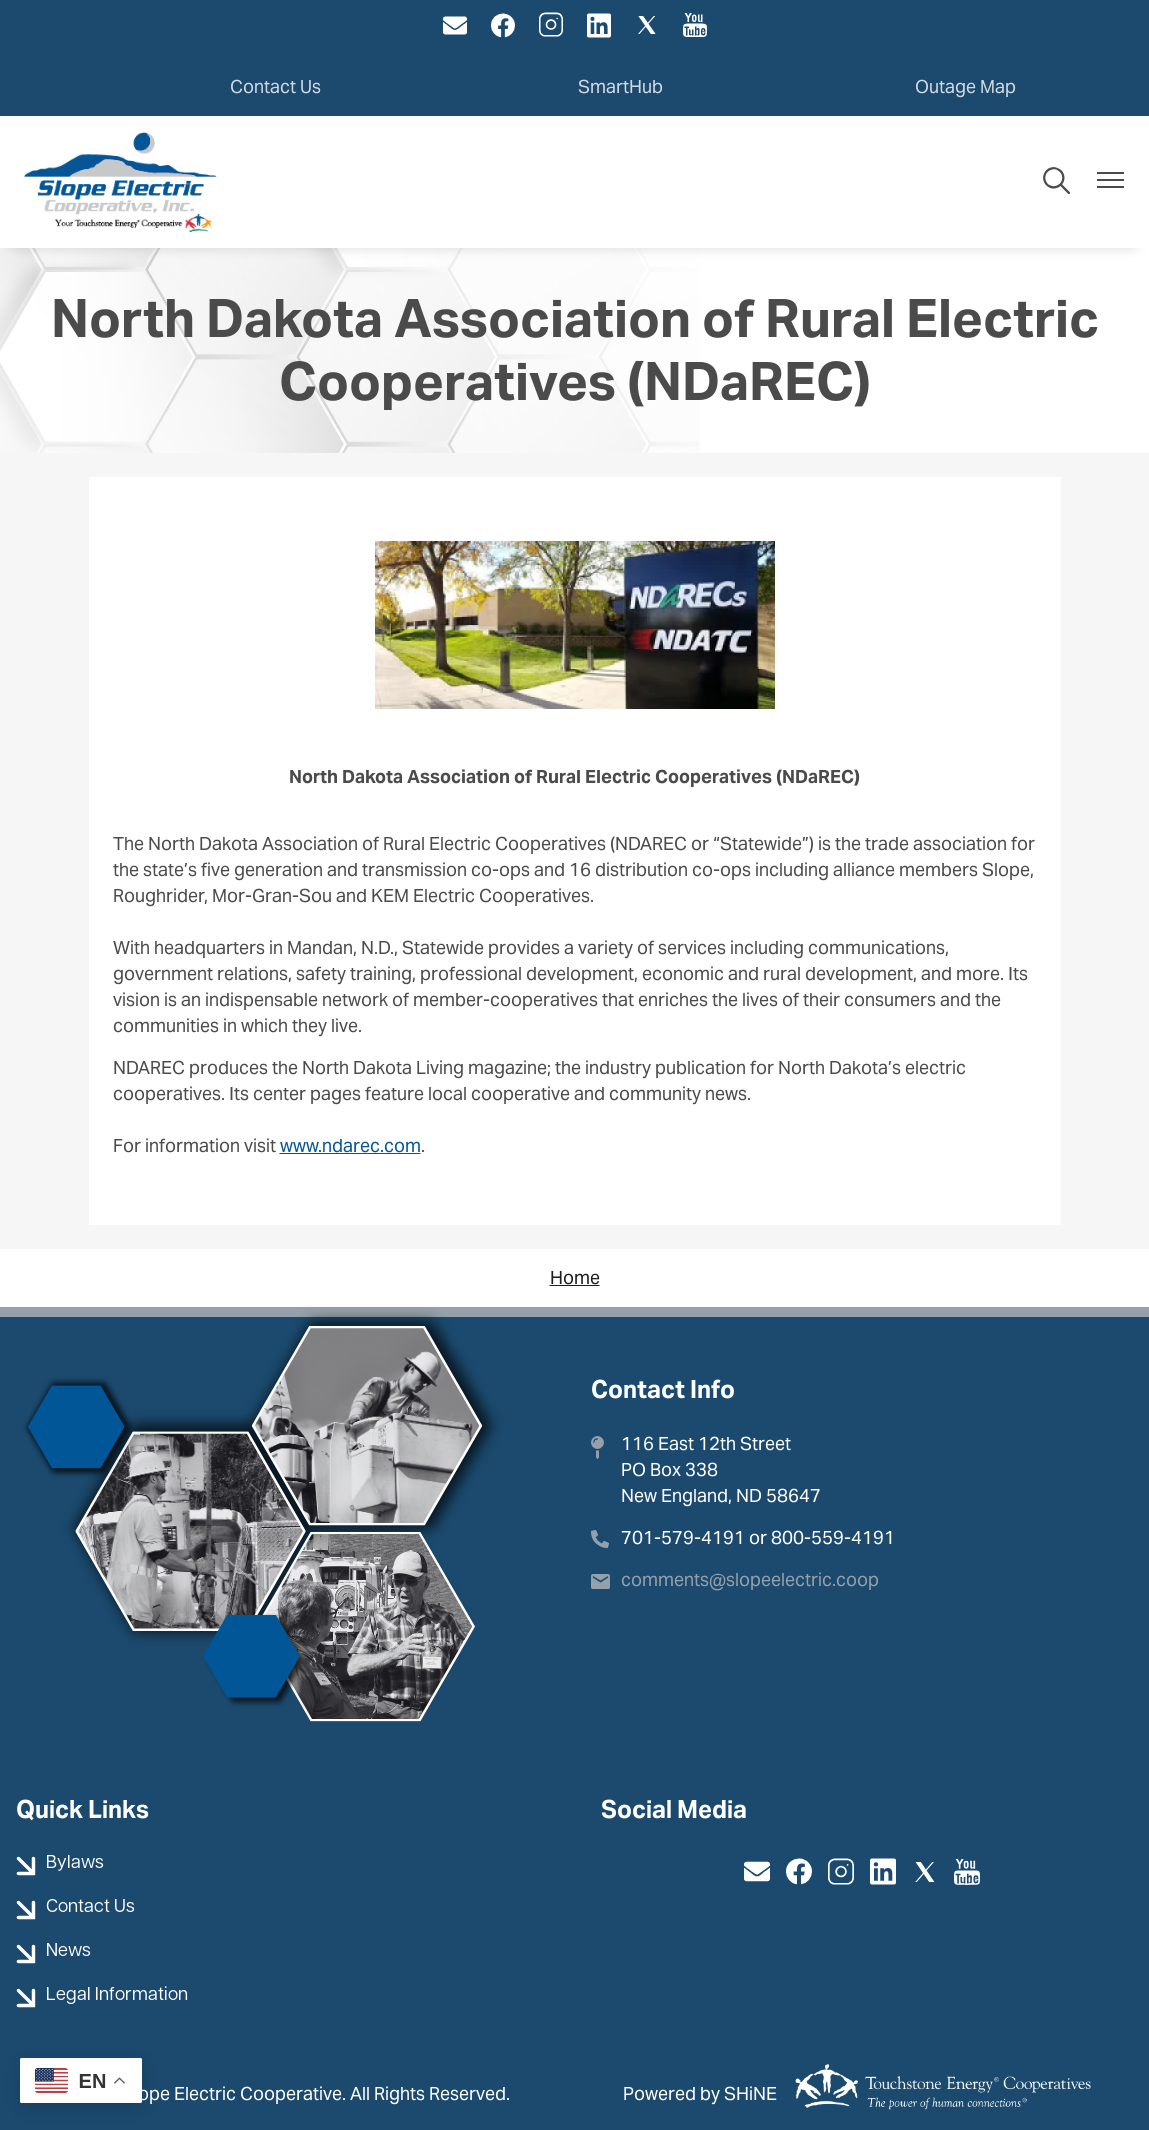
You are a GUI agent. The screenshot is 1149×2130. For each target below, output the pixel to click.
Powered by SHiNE (700, 2092)
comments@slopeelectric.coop (750, 1577)
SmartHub (620, 85)
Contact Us (275, 85)
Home (575, 1276)
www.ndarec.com (350, 1144)
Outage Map (965, 85)
